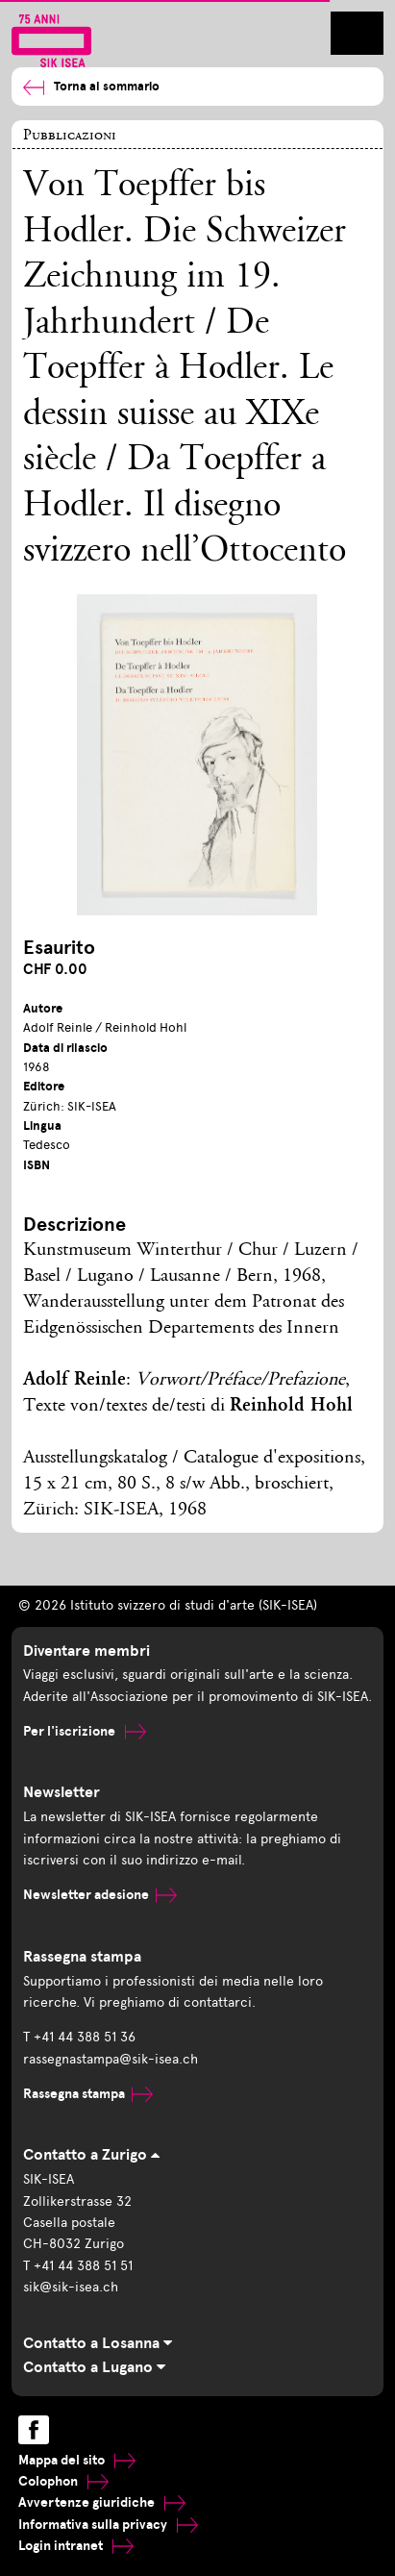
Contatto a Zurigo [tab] (91, 2154)
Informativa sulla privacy (108, 2524)
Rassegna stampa (88, 2094)
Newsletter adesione (100, 1895)
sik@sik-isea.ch (70, 2287)
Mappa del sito (77, 2460)
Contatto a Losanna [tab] (97, 2343)
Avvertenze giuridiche (101, 2502)
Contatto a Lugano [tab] (94, 2367)
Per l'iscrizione (84, 1731)
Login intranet (76, 2546)
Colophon (63, 2481)
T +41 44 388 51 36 (79, 2037)
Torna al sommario (91, 87)
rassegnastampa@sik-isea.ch (110, 2059)
